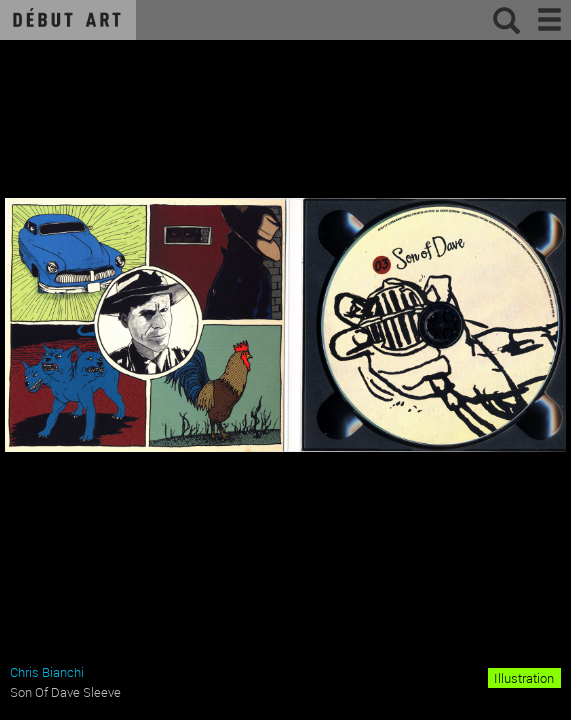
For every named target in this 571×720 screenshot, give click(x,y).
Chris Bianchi (47, 672)
